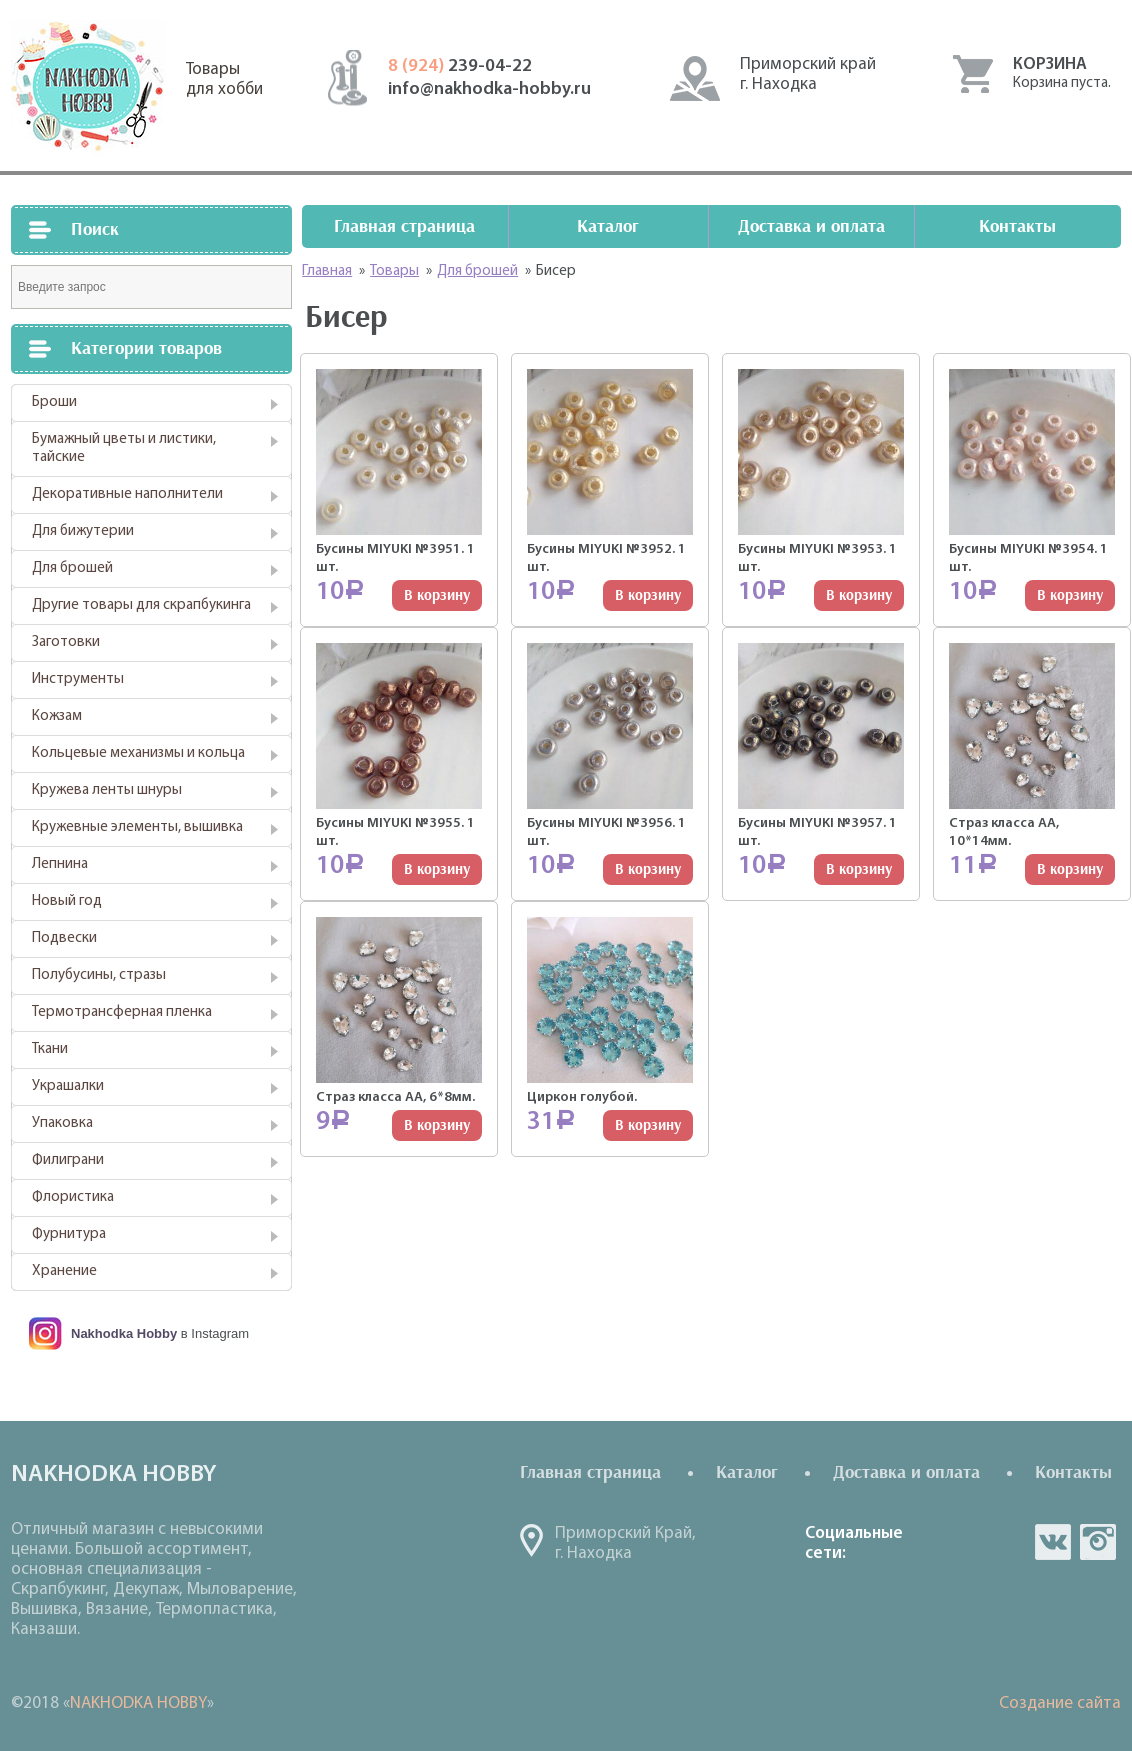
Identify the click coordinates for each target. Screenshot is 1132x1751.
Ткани (50, 1049)
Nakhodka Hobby (124, 1333)
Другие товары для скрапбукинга (141, 605)
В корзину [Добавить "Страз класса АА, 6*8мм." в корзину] (437, 1125)
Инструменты (78, 679)
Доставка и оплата (811, 226)
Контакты (1017, 226)
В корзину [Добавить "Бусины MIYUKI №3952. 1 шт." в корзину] (648, 595)
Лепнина (60, 864)
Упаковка (62, 1123)
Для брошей (72, 568)
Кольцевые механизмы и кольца (138, 753)
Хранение (64, 1271)
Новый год (67, 901)
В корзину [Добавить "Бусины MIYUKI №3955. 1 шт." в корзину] (437, 869)
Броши (54, 402)
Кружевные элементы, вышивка (137, 827)
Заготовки (66, 642)
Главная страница (404, 226)
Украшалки (68, 1086)
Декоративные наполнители (127, 494)
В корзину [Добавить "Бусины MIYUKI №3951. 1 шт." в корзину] (437, 595)
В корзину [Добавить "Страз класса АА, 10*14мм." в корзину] (1070, 869)
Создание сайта (1060, 1703)
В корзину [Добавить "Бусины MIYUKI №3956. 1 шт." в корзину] (648, 869)
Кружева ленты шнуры (107, 790)
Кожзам (57, 716)
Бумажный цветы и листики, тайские (124, 448)
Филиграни (68, 1160)
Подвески (64, 938)
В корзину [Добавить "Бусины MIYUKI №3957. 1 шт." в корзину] (859, 869)
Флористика (73, 1197)
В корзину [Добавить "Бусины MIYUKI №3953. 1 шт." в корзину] (859, 595)
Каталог (608, 226)
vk (1053, 1542)
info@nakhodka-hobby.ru (489, 89)
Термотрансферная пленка (122, 1012)
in (1098, 1542)
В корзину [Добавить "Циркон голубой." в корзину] (648, 1125)
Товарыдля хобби (224, 79)
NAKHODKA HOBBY (138, 1703)
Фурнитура (69, 1234)
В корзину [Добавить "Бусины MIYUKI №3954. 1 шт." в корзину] (1070, 595)
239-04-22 (460, 66)
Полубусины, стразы (99, 975)
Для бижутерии (83, 531)
